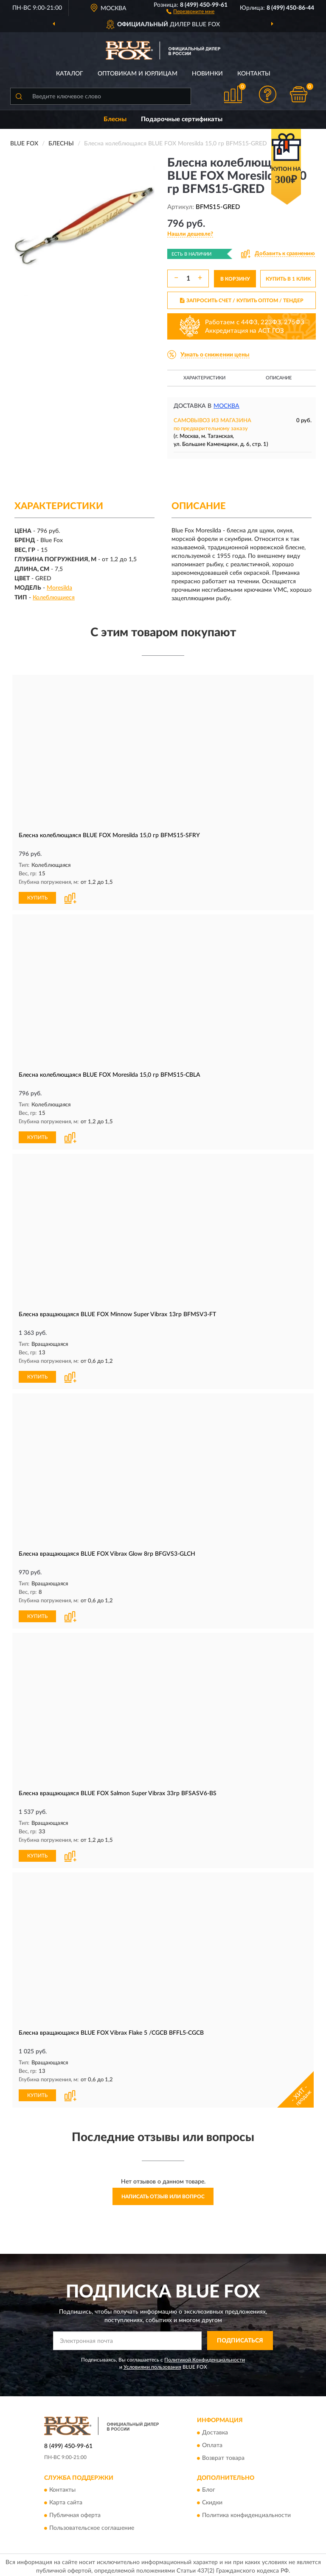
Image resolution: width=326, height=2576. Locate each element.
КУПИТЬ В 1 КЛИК (288, 278)
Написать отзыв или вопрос (163, 2193)
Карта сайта (65, 2500)
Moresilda (59, 588)
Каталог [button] (69, 74)
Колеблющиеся (54, 598)
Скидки (212, 2500)
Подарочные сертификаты (181, 119)
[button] (190, 11)
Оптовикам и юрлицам (137, 74)
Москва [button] (226, 406)
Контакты (253, 74)
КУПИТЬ (37, 897)
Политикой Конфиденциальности (204, 2356)
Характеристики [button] (204, 378)
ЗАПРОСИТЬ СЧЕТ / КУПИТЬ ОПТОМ (242, 300)
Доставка (215, 2429)
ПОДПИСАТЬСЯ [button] (240, 2337)
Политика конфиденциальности (246, 2512)
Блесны (115, 119)
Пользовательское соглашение (91, 2525)
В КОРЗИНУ (235, 278)
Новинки (207, 74)
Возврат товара (223, 2455)
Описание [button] (279, 378)
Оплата (212, 2442)
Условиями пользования (152, 2363)
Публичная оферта (75, 2512)
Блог (208, 2487)
